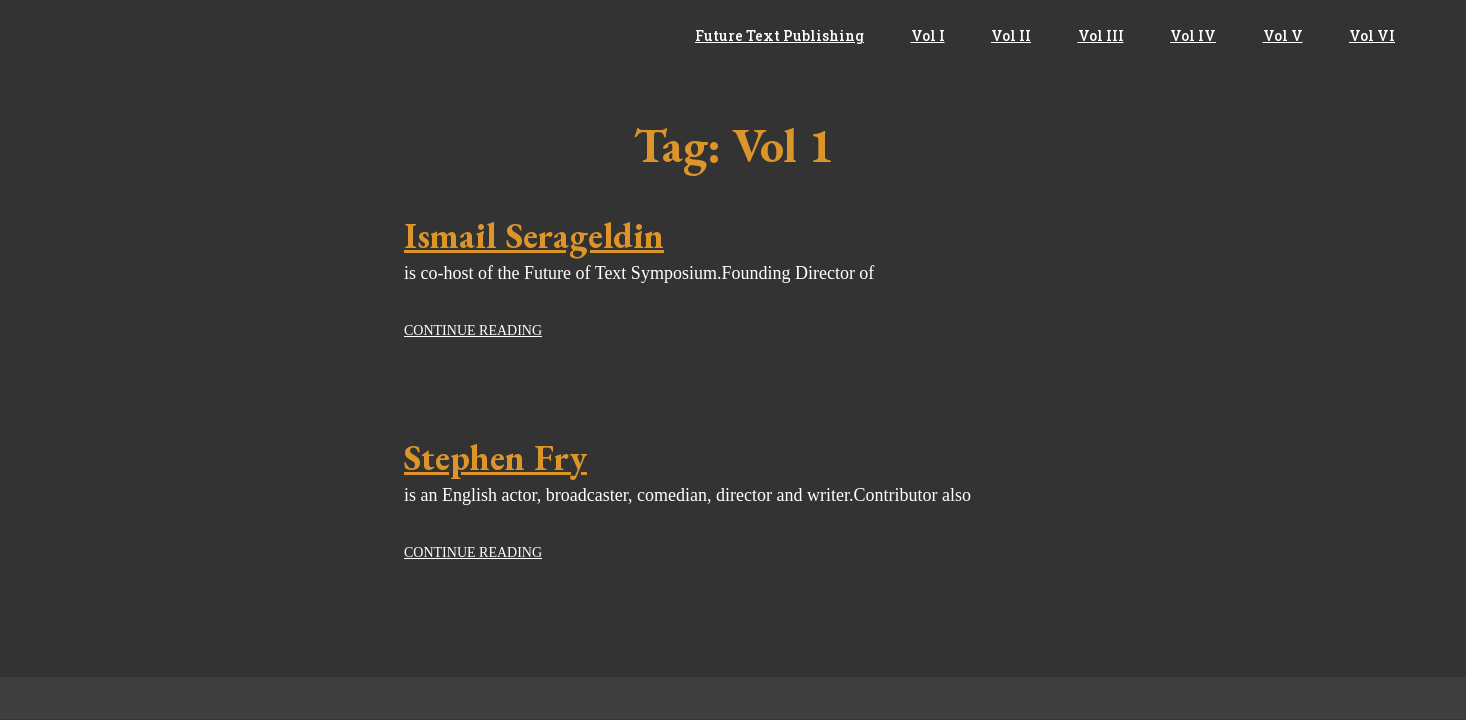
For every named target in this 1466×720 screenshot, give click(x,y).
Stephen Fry (495, 457)
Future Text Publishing (779, 35)
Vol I (928, 35)
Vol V (1283, 35)
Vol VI (1372, 35)
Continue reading (473, 330)
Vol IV (1193, 35)
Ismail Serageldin (534, 235)
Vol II (1011, 35)
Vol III (1101, 35)
